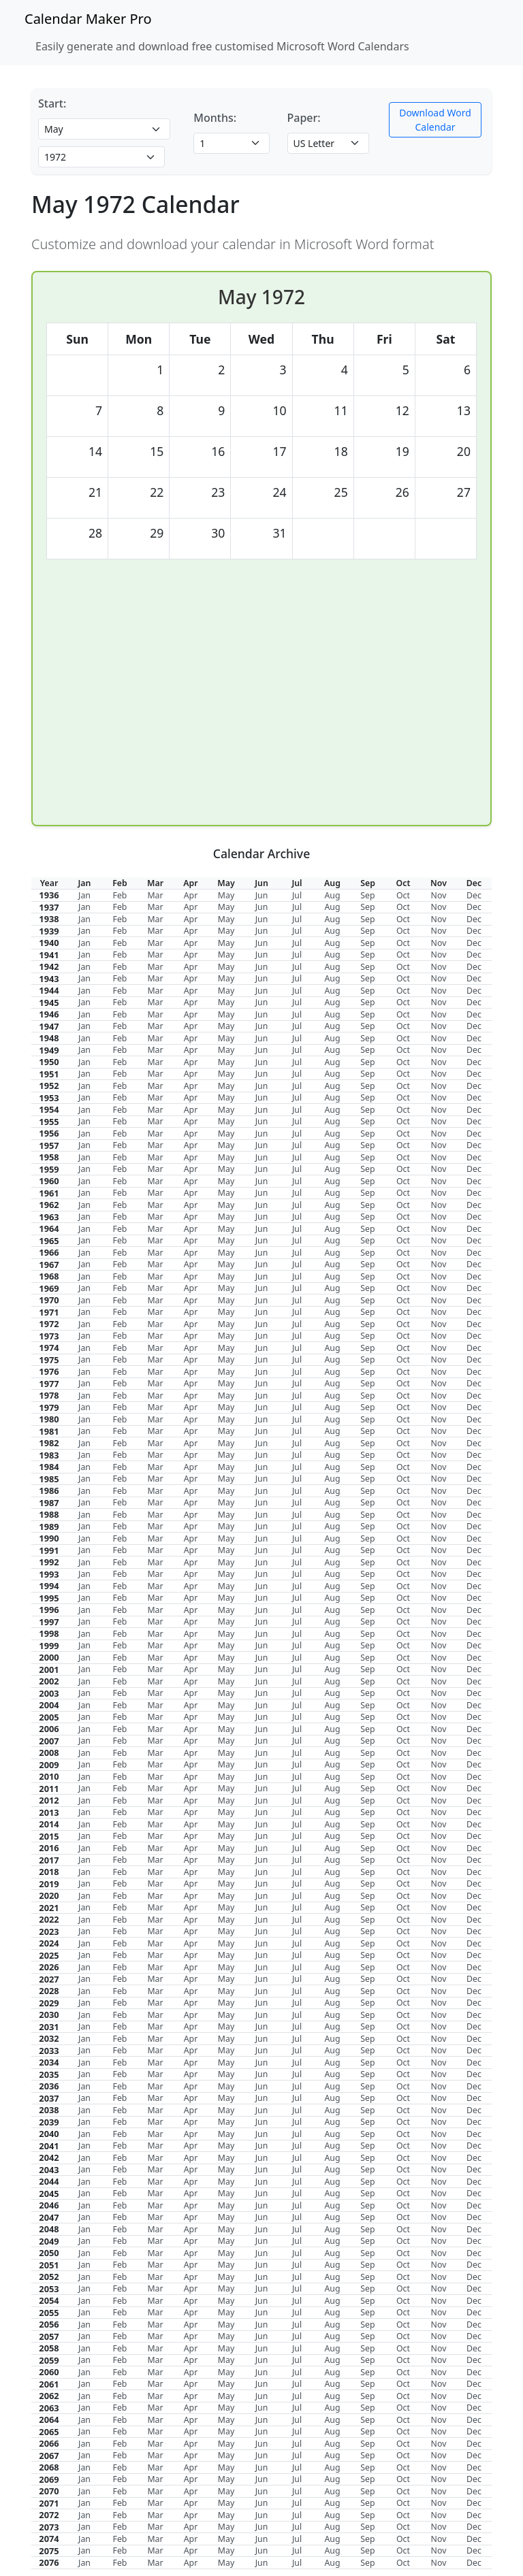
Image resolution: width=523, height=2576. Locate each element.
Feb (120, 895)
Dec (473, 895)
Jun (261, 895)
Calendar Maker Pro (88, 19)
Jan (84, 895)
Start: (52, 103)
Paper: (304, 117)
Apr (191, 895)
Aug (332, 895)
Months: (214, 117)
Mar (155, 895)
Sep (367, 895)
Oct (403, 895)
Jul (297, 895)
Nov (439, 895)
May (226, 895)
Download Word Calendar (435, 119)
